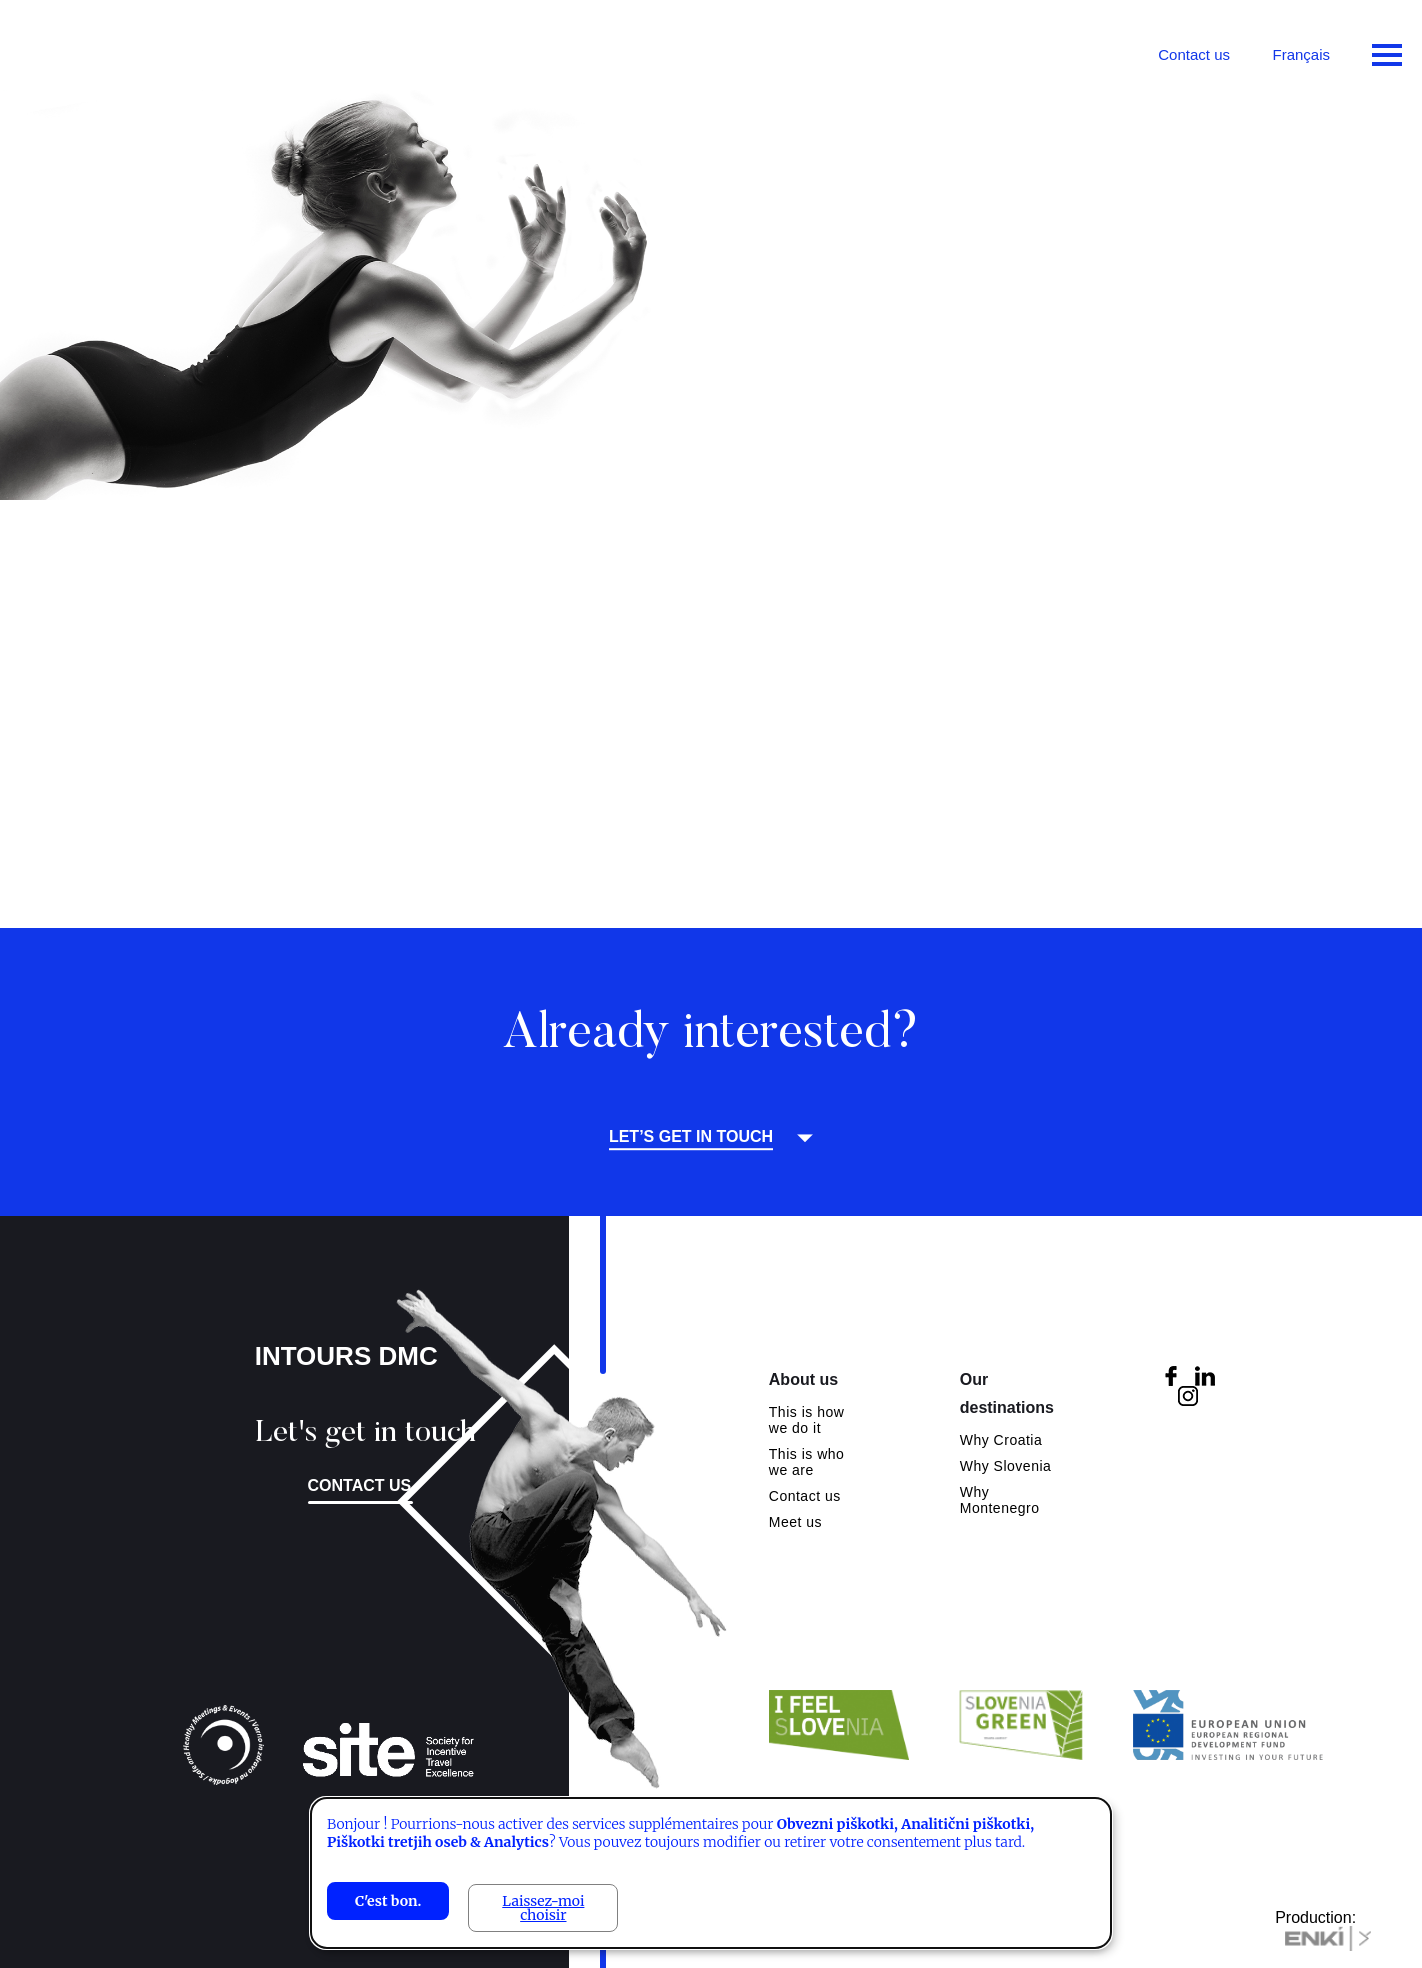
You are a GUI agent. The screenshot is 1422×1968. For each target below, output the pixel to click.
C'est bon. (388, 1901)
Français (1301, 54)
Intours (100, 50)
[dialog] (711, 1873)
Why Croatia (1001, 1440)
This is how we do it (807, 1420)
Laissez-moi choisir (543, 1908)
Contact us (1194, 54)
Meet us (795, 1522)
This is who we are (807, 1462)
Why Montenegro (1000, 1500)
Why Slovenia (1006, 1466)
